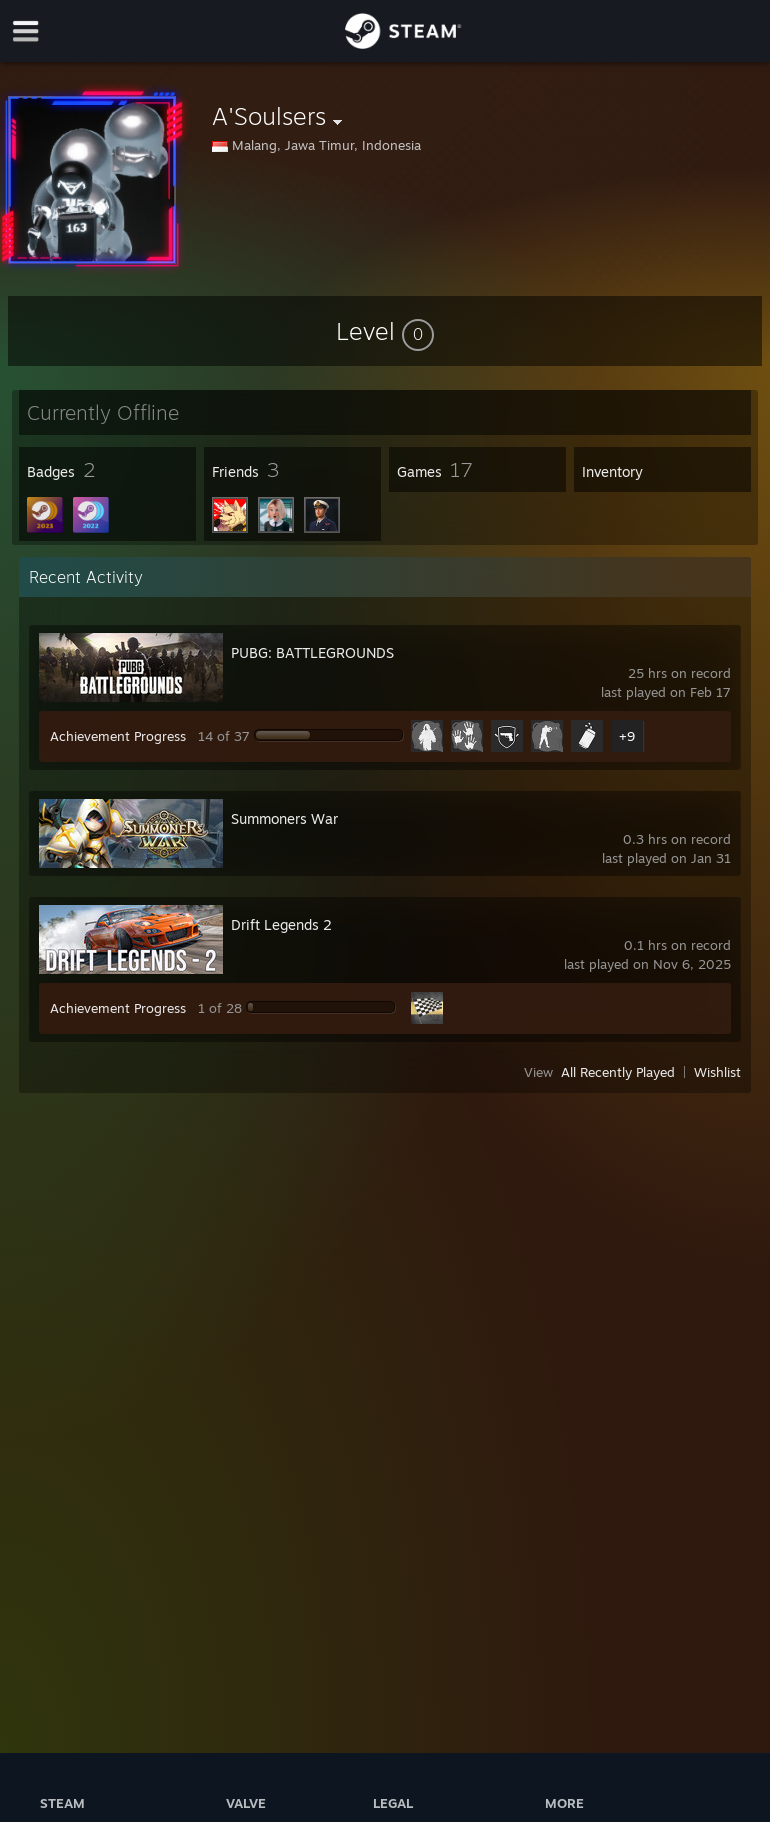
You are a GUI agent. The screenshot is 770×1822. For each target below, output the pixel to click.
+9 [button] (627, 736)
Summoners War (284, 818)
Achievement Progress (118, 736)
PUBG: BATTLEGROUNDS (312, 652)
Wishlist (717, 1072)
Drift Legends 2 (281, 924)
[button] (385, 331)
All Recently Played (618, 1072)
